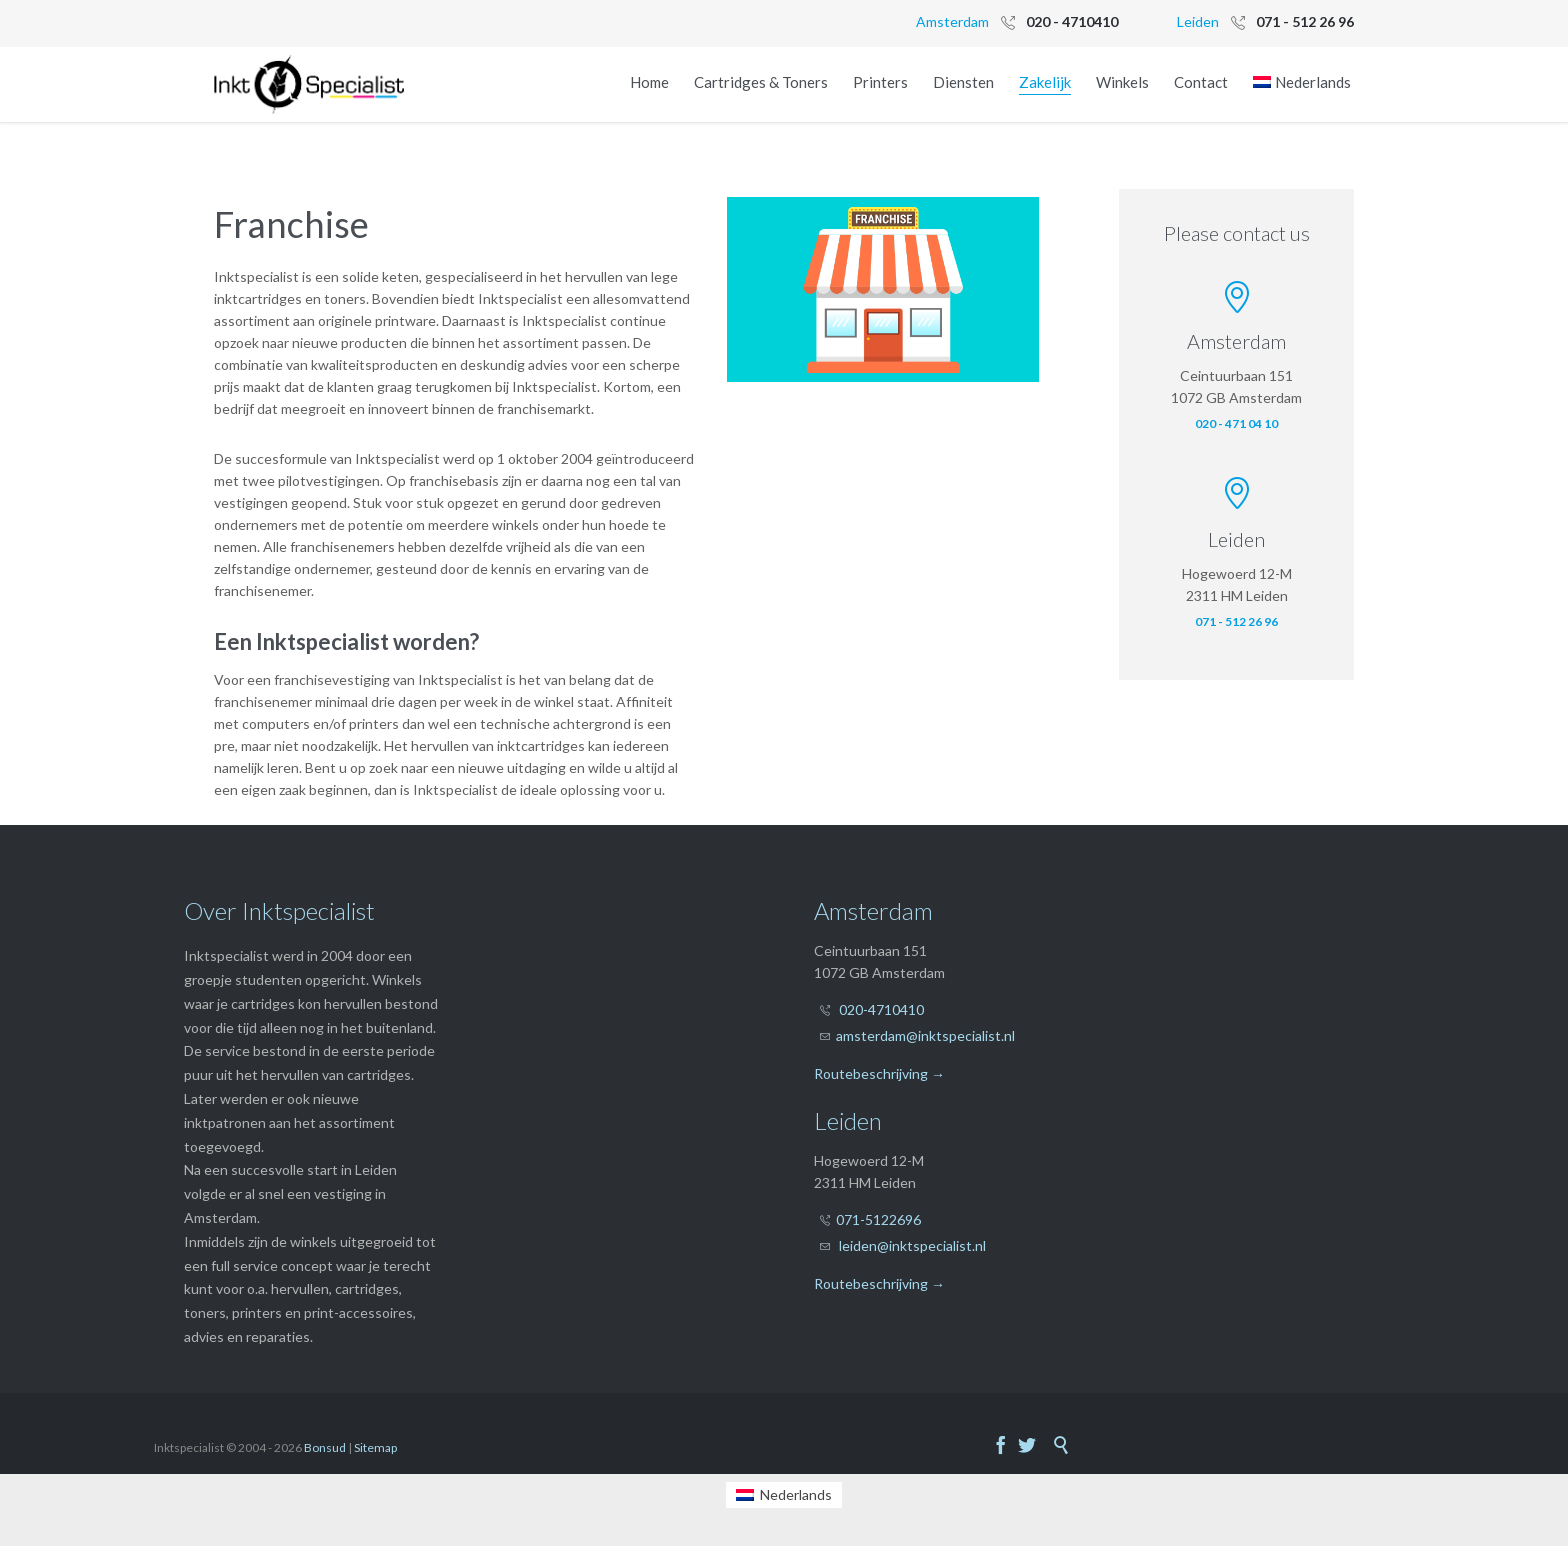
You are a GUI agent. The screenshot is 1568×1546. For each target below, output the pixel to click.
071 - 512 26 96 (1236, 621)
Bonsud (325, 1447)
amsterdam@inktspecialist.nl (925, 1035)
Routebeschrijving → (879, 1073)
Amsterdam (952, 21)
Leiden (1198, 21)
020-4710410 (881, 1009)
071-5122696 (878, 1219)
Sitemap (375, 1447)
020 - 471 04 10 (1236, 423)
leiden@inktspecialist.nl (912, 1245)
